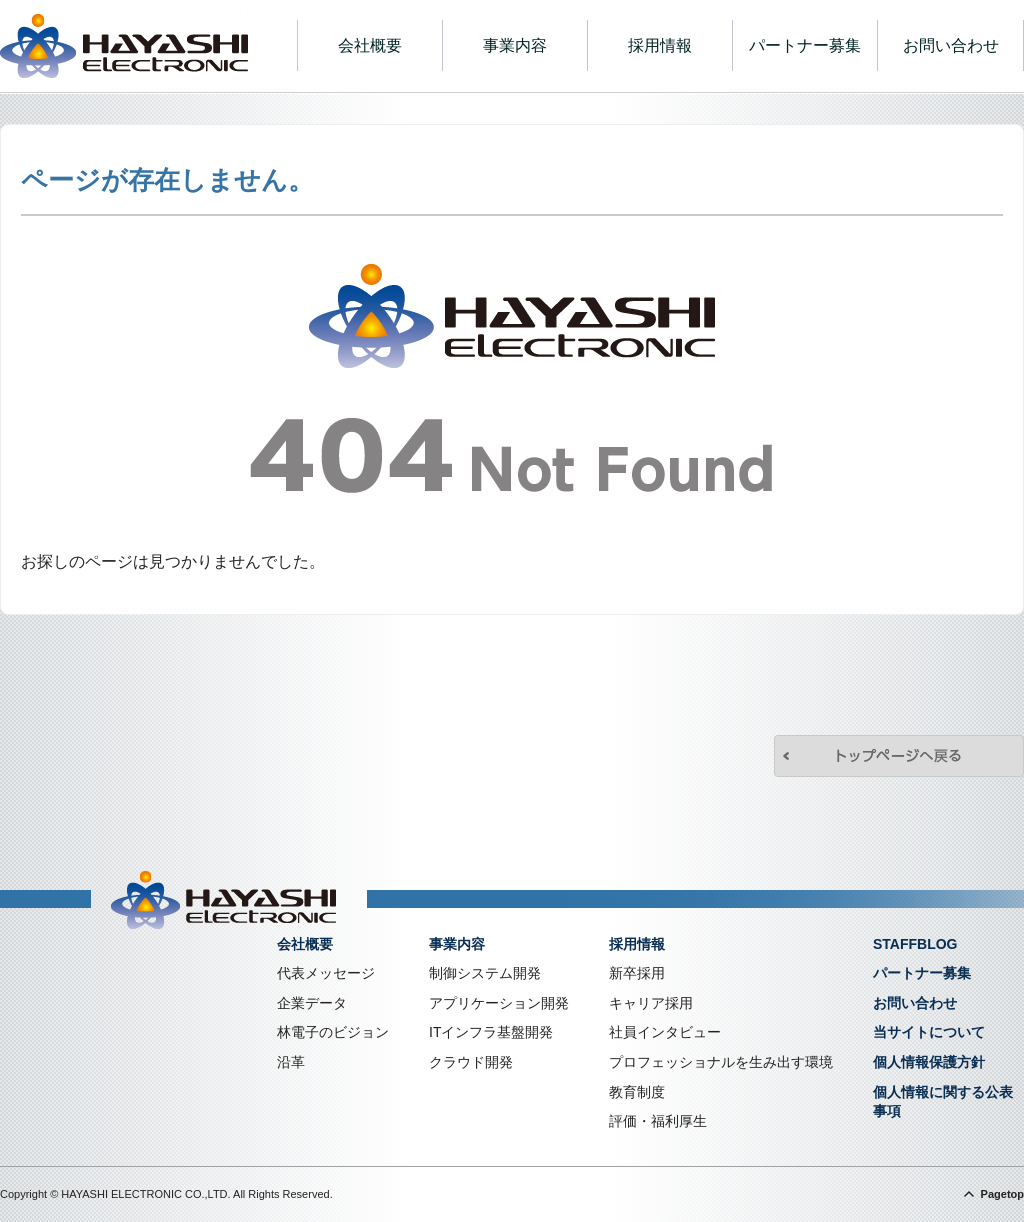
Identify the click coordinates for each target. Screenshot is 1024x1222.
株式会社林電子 (124, 46)
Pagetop (1002, 1194)
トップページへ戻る (899, 756)
